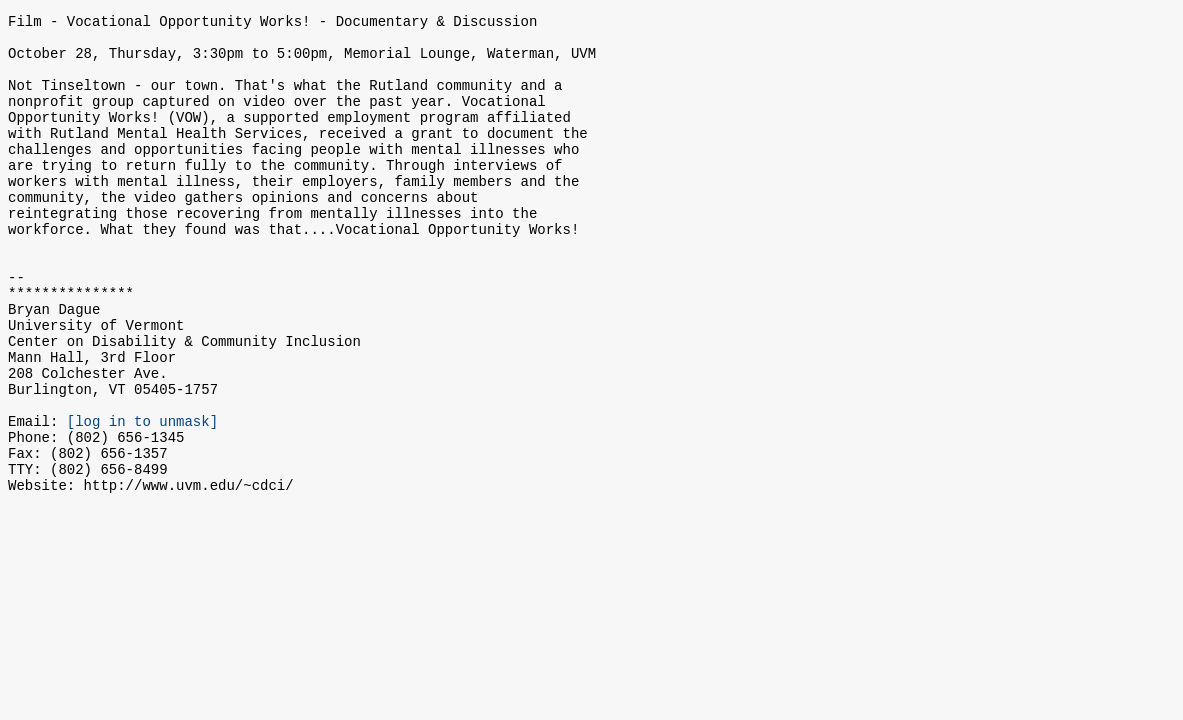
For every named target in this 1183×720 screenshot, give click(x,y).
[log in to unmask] (142, 498)
